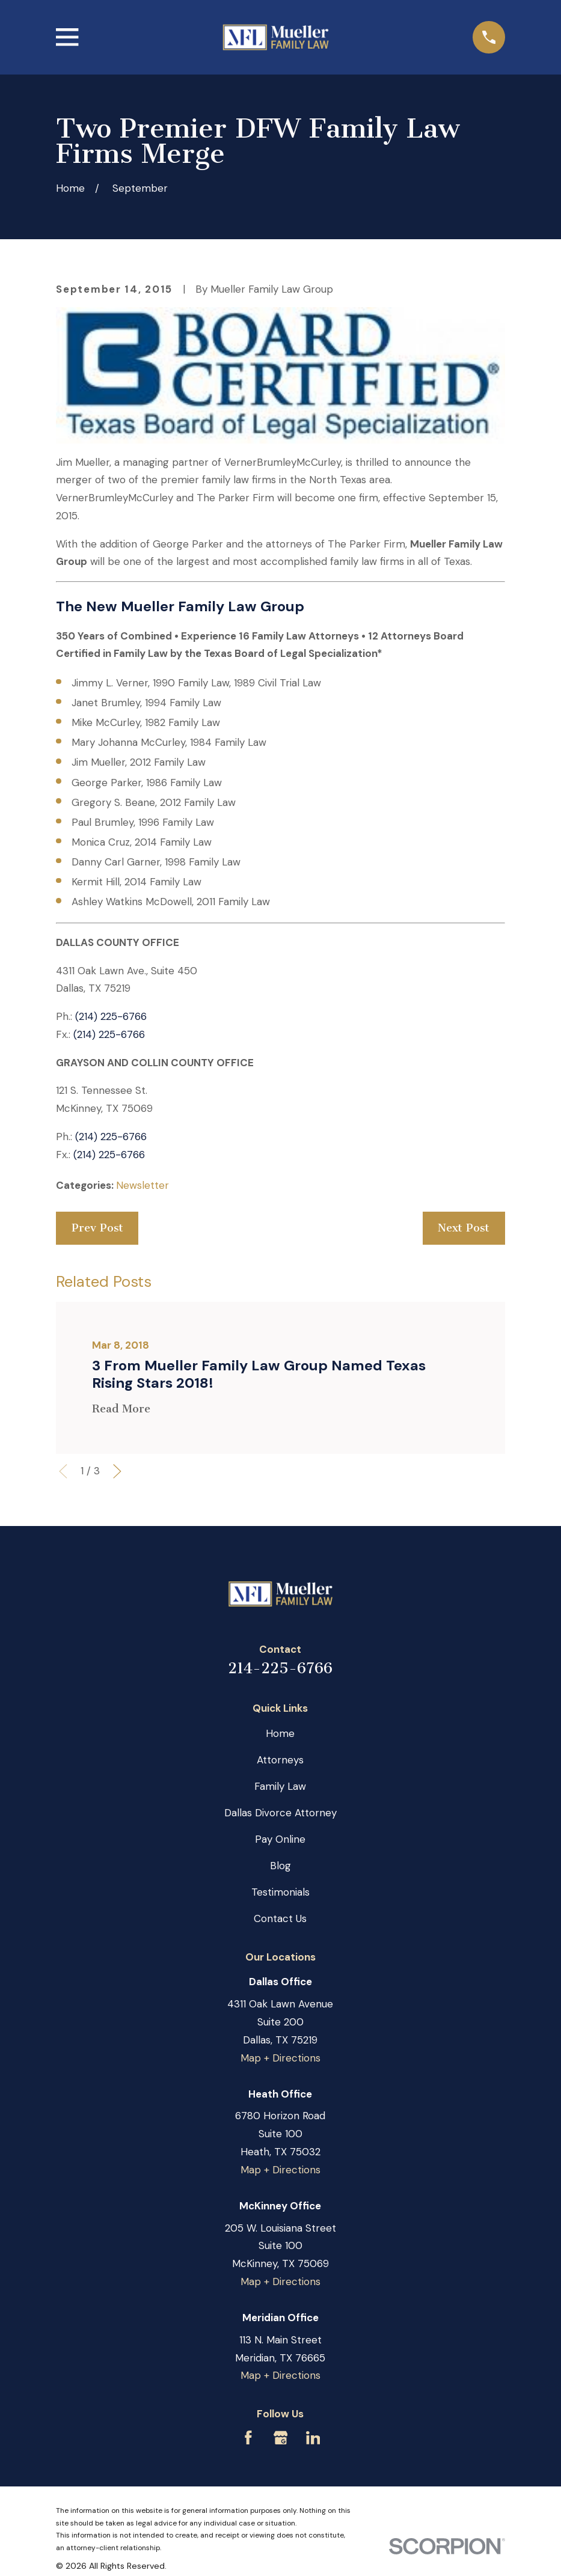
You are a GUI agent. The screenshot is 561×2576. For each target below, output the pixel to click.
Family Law (280, 1786)
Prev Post (97, 1228)
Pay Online (280, 1839)
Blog (280, 1865)
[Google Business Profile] (281, 2438)
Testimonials (280, 1892)
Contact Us (280, 1918)
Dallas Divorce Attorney (280, 1812)
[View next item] (117, 1471)
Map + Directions (280, 2058)
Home (280, 1733)
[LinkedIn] (313, 2438)
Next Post (463, 1228)
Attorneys (280, 1759)
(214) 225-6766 (111, 1016)
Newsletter (142, 1185)
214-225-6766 (280, 1668)
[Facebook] (248, 2438)
